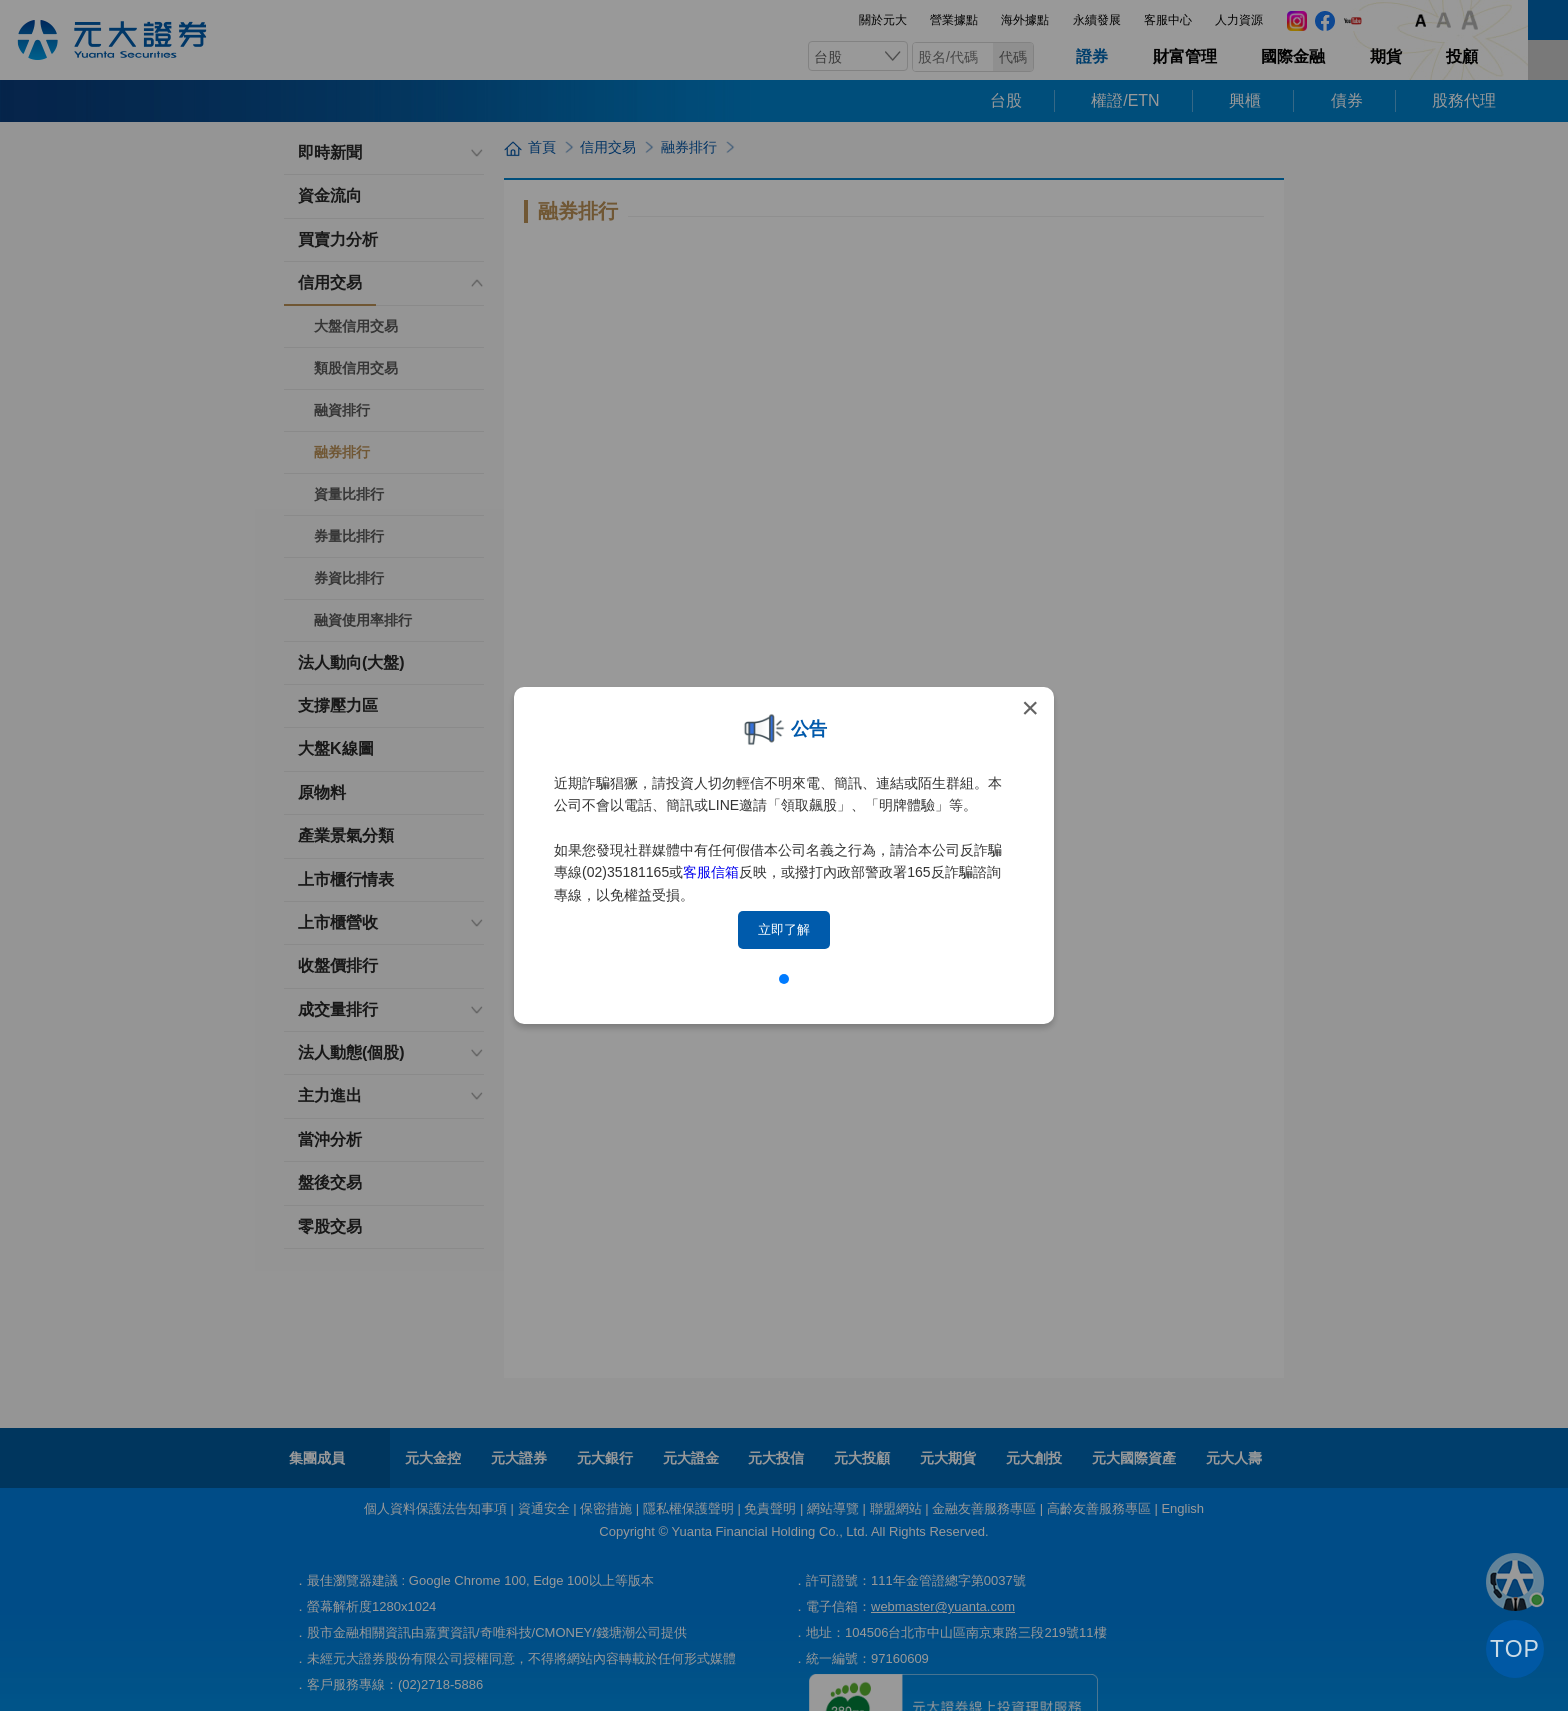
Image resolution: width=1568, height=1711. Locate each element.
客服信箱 (711, 872)
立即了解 (784, 929)
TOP (1515, 1649)
